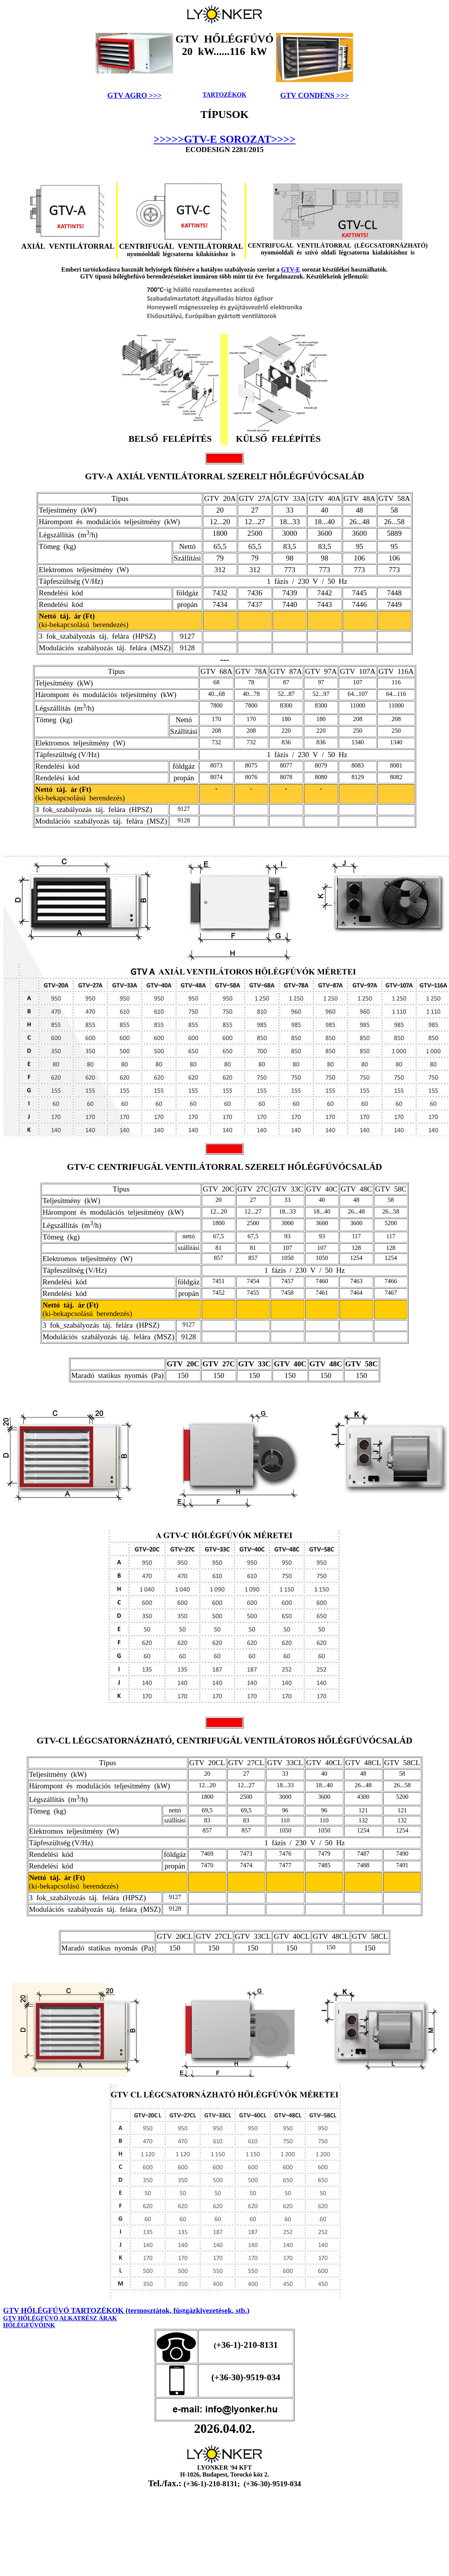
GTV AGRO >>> (134, 95)
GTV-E (290, 269)
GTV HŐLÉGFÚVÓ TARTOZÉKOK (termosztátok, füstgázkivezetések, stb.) (126, 2310)
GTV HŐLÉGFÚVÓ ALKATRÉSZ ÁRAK (60, 2318)
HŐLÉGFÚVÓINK (29, 2325)
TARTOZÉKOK (224, 94)
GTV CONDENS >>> (314, 95)
